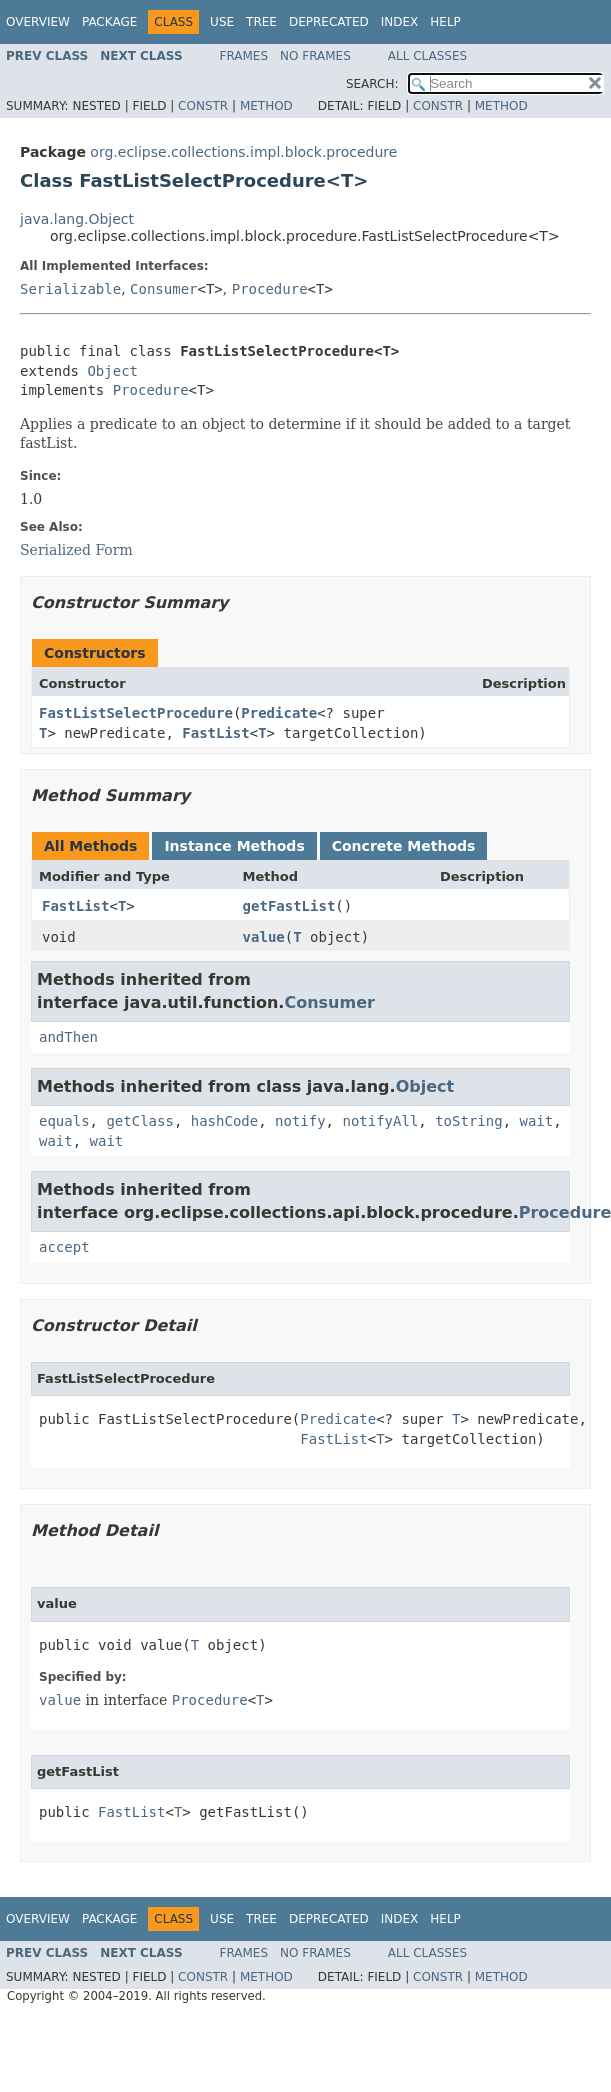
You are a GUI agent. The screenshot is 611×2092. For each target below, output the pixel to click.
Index (400, 22)
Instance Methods (234, 846)
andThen (68, 1037)
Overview (38, 22)
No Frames (315, 56)
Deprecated (329, 22)
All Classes (427, 56)
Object (112, 371)
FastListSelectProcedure (136, 713)
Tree (261, 22)
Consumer (163, 289)
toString (468, 1121)
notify (300, 1121)
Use (222, 22)
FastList (215, 733)
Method (266, 106)
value (264, 937)
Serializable (70, 289)
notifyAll (380, 1121)
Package (109, 22)
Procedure (270, 289)
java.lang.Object (77, 219)
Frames (244, 56)
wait (536, 1121)
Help (445, 22)
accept (64, 1247)
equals (64, 1121)
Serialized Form (76, 550)
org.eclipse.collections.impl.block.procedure (243, 152)
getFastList (289, 906)
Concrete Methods (404, 846)
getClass (139, 1121)
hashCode (224, 1121)
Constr (203, 106)
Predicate (279, 713)
